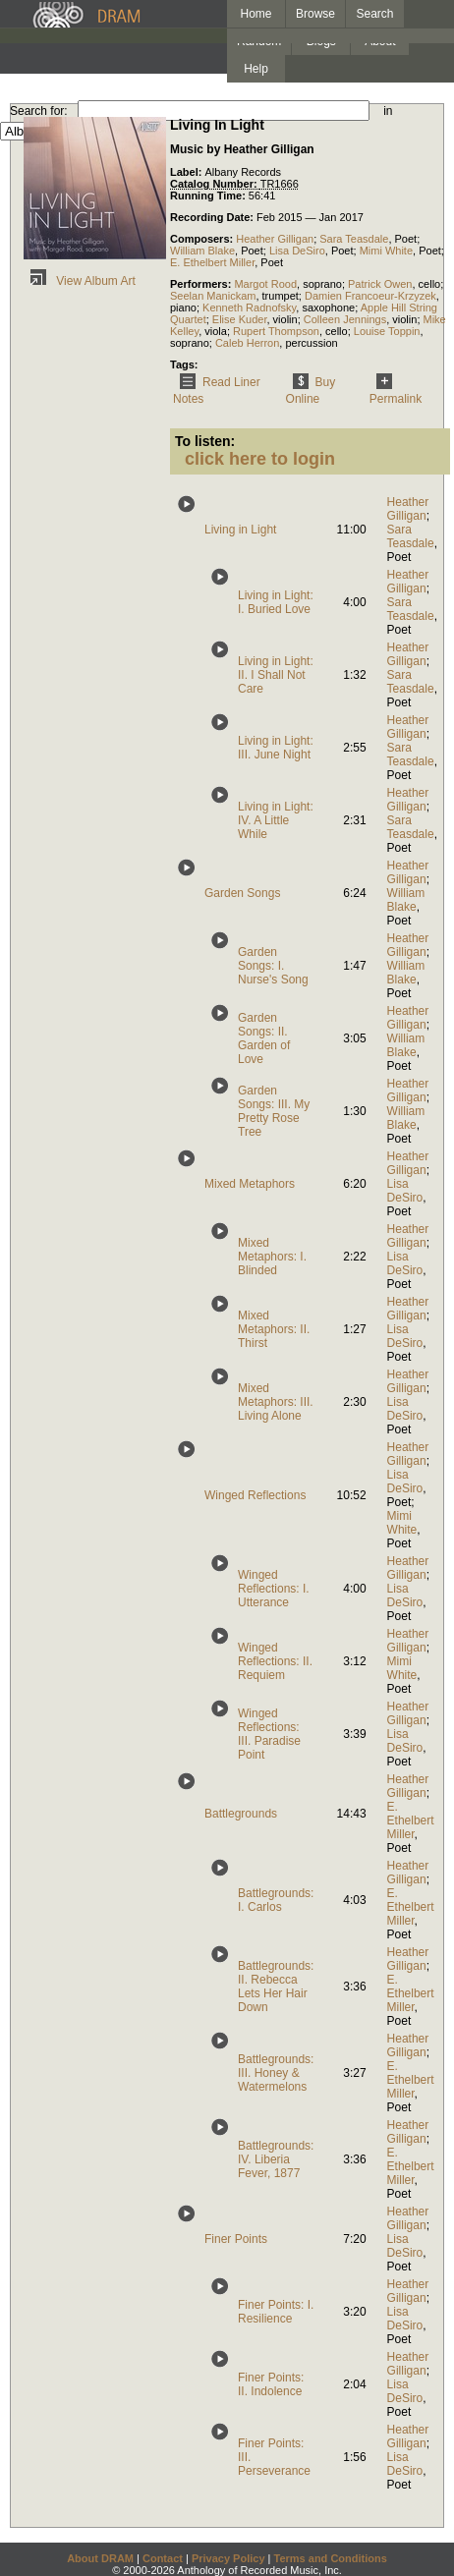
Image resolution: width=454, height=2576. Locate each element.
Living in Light (240, 529)
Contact (162, 2558)
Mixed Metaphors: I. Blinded (272, 1256)
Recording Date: (213, 217)
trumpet (280, 296)
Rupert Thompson (276, 331)
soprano (322, 284)
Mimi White (386, 250)
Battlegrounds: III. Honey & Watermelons (275, 2073)
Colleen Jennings (345, 319)
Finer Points (235, 2239)
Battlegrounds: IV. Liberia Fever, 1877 (275, 2159)
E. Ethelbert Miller (212, 262)
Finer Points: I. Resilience (275, 2311)
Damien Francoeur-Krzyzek (370, 296)
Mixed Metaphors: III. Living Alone (275, 1402)
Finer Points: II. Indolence (271, 2384)
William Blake (202, 250)
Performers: (202, 284)
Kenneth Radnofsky (249, 307)
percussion (311, 343)
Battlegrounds (240, 1813)
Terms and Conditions (330, 2558)
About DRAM (100, 2558)
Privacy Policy (228, 2558)
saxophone (328, 307)
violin (285, 319)
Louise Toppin (387, 331)
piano (183, 307)
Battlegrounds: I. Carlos (275, 1900)
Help (256, 69)
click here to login (260, 459)
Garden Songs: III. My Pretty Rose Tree (274, 1111)
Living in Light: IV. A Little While (275, 820)
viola (215, 331)
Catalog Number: (215, 184)
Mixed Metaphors (249, 1184)
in (387, 111)
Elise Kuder (239, 319)
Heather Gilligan (274, 239)
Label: (187, 172)
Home (255, 14)
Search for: (39, 111)
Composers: (203, 239)
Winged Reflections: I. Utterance (274, 1588)
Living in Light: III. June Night (275, 747)
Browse (315, 14)
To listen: (205, 441)
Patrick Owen (380, 284)
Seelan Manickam (212, 296)
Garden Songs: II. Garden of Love (264, 1038)
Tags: (184, 364)
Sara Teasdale (353, 239)
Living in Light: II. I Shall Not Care (275, 675)
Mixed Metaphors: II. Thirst (274, 1329)
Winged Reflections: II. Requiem (275, 1661)
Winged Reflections (255, 1495)
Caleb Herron (247, 343)
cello (430, 284)
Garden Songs (242, 893)
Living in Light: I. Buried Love (275, 602)
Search (375, 14)
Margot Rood (265, 284)
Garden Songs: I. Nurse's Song (273, 965)
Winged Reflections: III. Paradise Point (269, 1734)
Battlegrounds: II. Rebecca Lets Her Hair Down (275, 1986)
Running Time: (209, 195)
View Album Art (80, 281)
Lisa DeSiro (297, 250)
